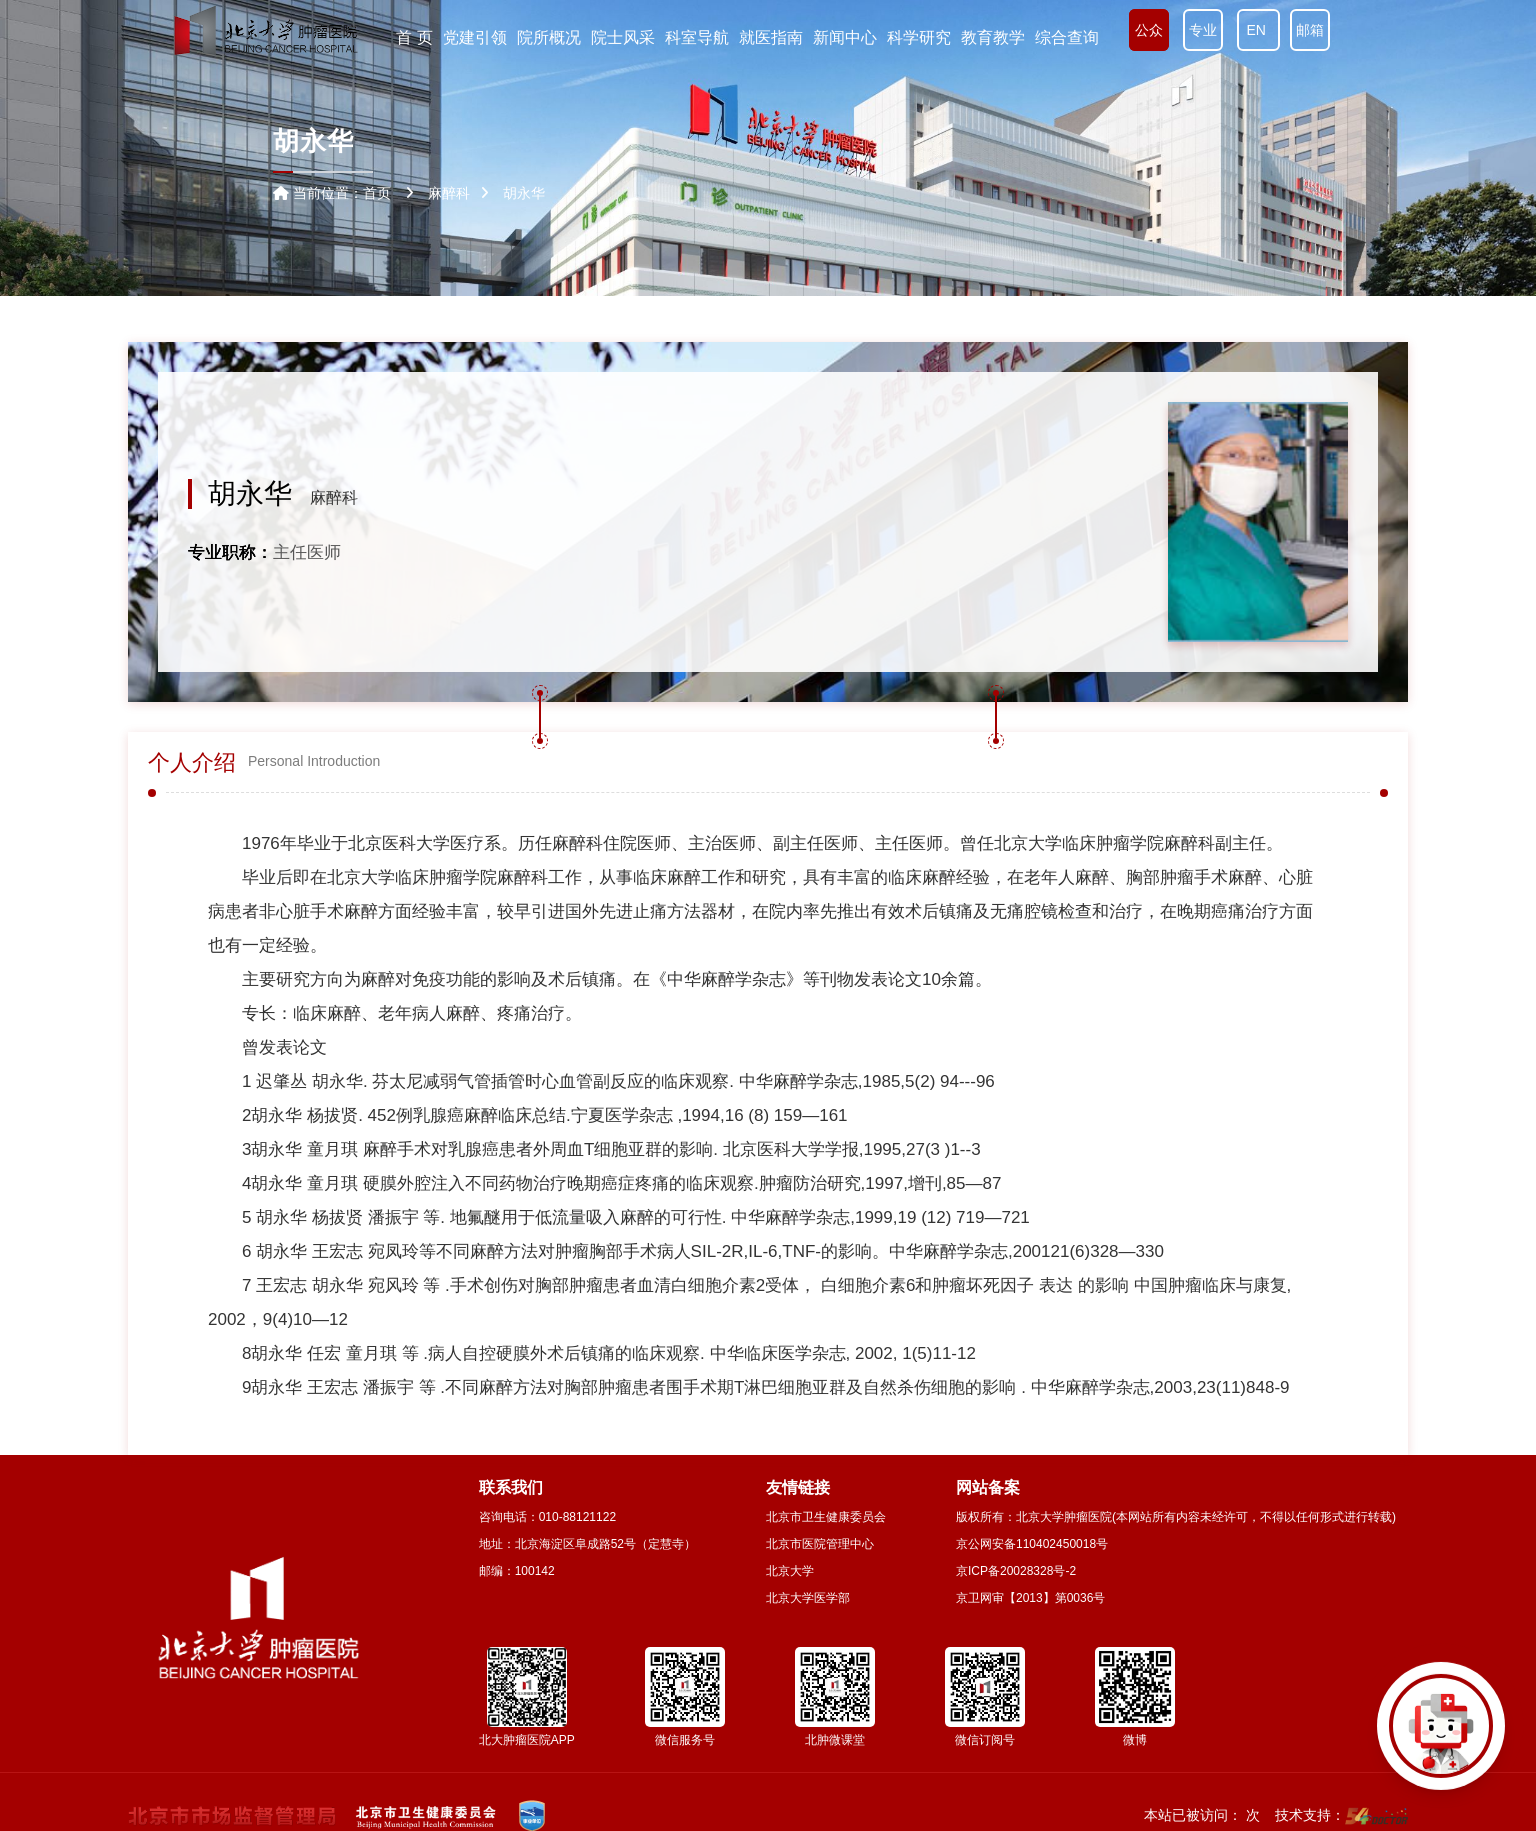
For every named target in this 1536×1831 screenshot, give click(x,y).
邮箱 (1310, 30)
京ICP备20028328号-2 (1016, 1571)
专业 (1203, 30)
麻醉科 (334, 497)
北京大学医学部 (808, 1598)
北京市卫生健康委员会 (826, 1517)
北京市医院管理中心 (820, 1544)
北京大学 (790, 1571)
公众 (1149, 30)
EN (1258, 30)
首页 (377, 193)
